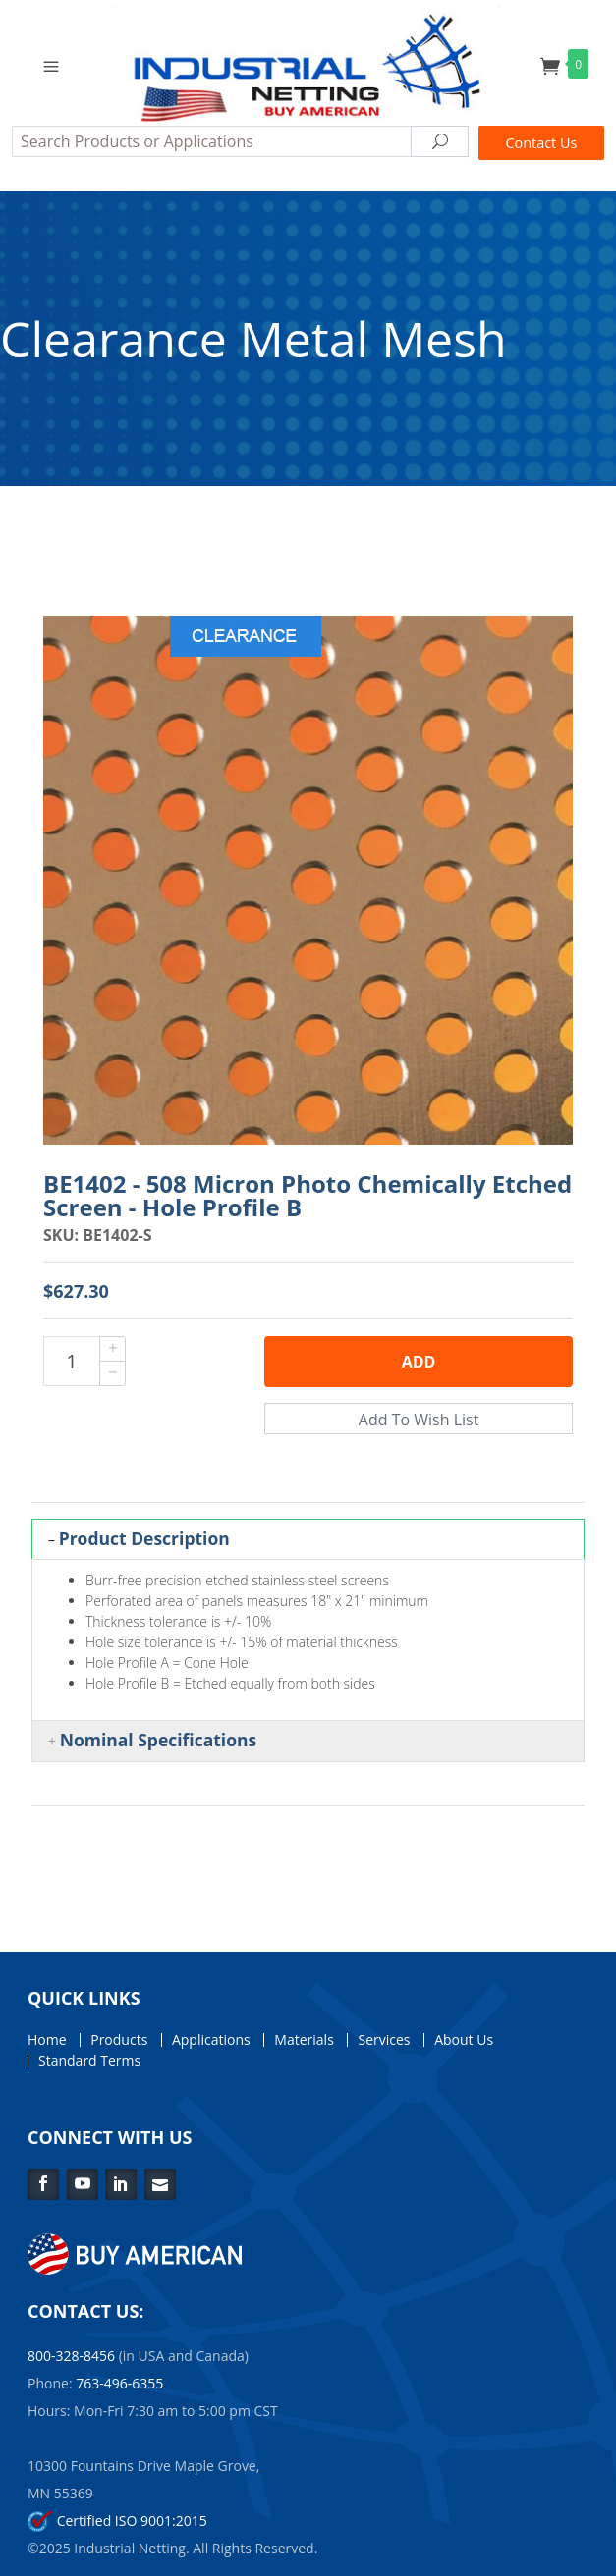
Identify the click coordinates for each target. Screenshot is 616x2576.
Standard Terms (89, 2060)
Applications (211, 2040)
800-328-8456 (71, 2355)
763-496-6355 (119, 2383)
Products (118, 2040)
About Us (463, 2040)
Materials (303, 2040)
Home (47, 2040)
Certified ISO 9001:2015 (117, 2520)
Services (384, 2040)
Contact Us (542, 143)
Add (419, 1361)
